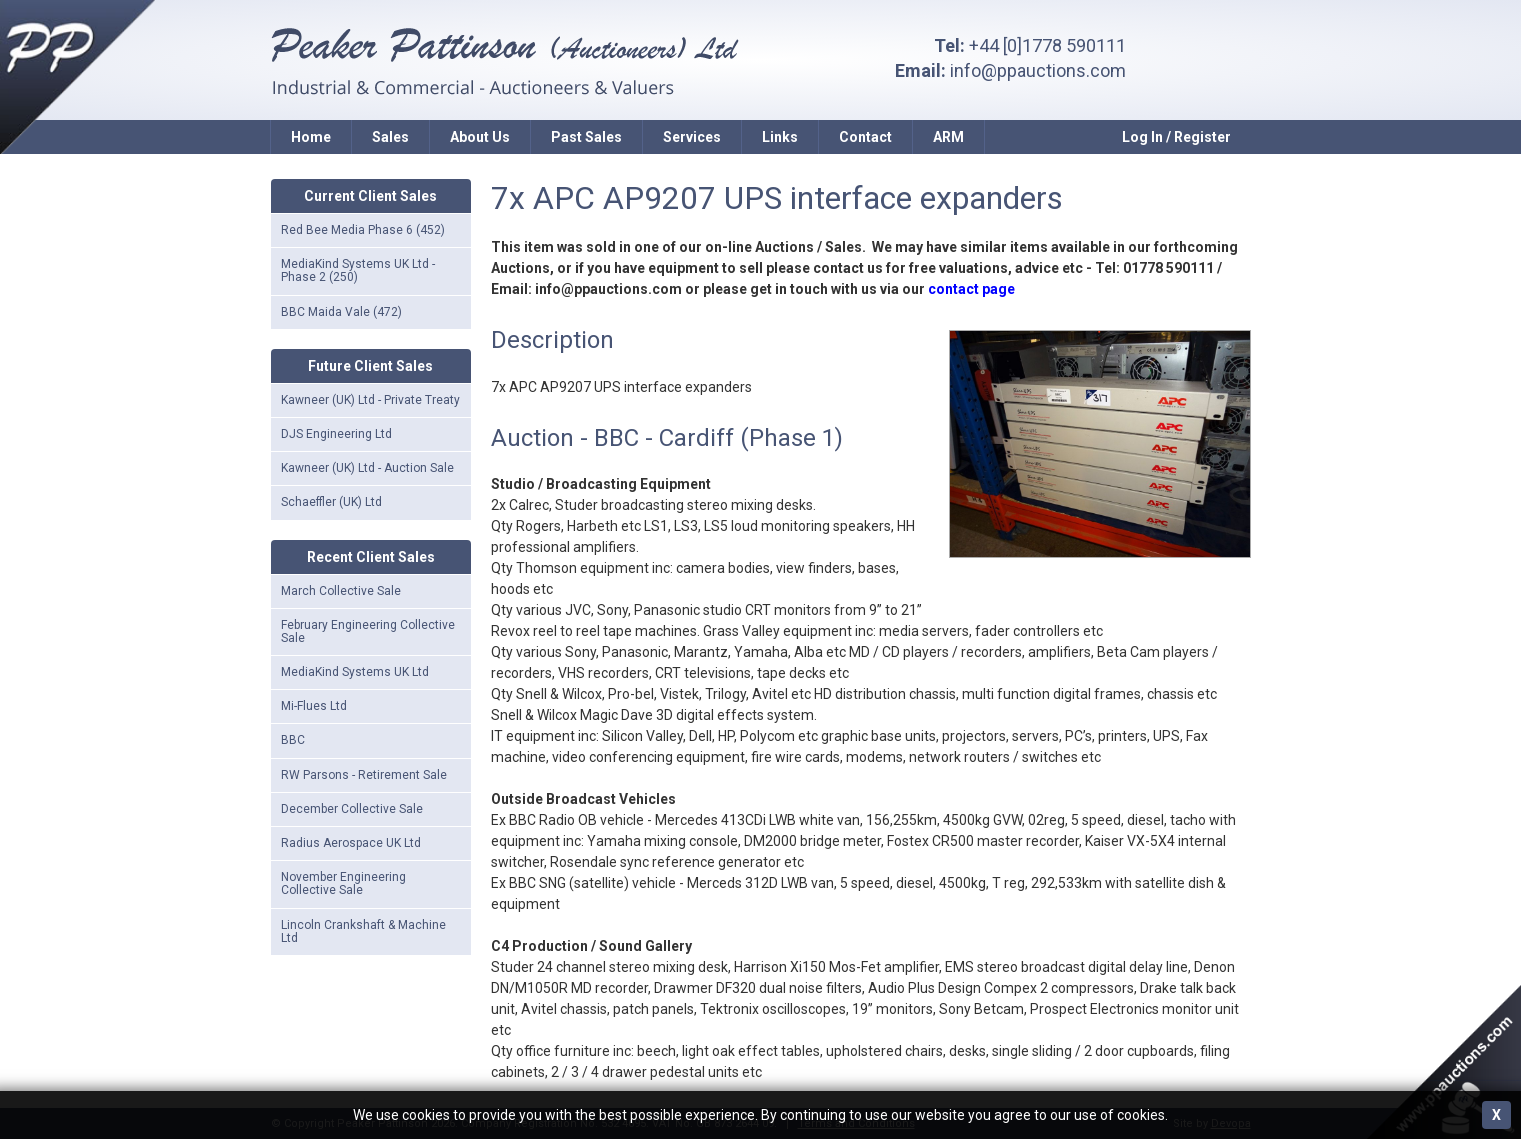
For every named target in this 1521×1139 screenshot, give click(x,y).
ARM (948, 137)
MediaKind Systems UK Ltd (355, 672)
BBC (293, 740)
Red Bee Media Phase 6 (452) (363, 230)
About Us (480, 137)
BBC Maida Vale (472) (341, 312)
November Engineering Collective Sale (343, 883)
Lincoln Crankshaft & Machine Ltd (363, 931)
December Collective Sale (352, 809)
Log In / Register (1176, 137)
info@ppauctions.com (1038, 70)
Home (311, 137)
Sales (390, 137)
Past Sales (586, 137)
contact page (971, 289)
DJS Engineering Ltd (336, 434)
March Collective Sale (341, 591)
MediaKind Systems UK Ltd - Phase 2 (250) (358, 270)
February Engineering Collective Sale (368, 631)
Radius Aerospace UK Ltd (351, 843)
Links (780, 137)
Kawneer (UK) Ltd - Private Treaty (370, 400)
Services (692, 137)
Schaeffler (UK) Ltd (331, 502)
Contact (865, 137)
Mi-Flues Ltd (314, 706)
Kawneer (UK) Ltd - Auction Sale (367, 468)
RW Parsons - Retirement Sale (364, 775)
